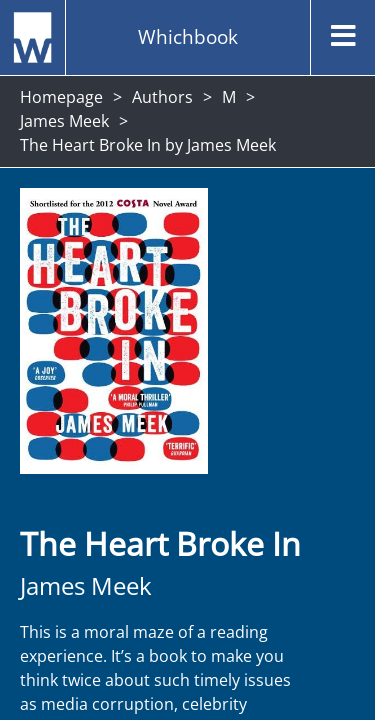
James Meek (64, 121)
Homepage (61, 97)
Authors (162, 97)
